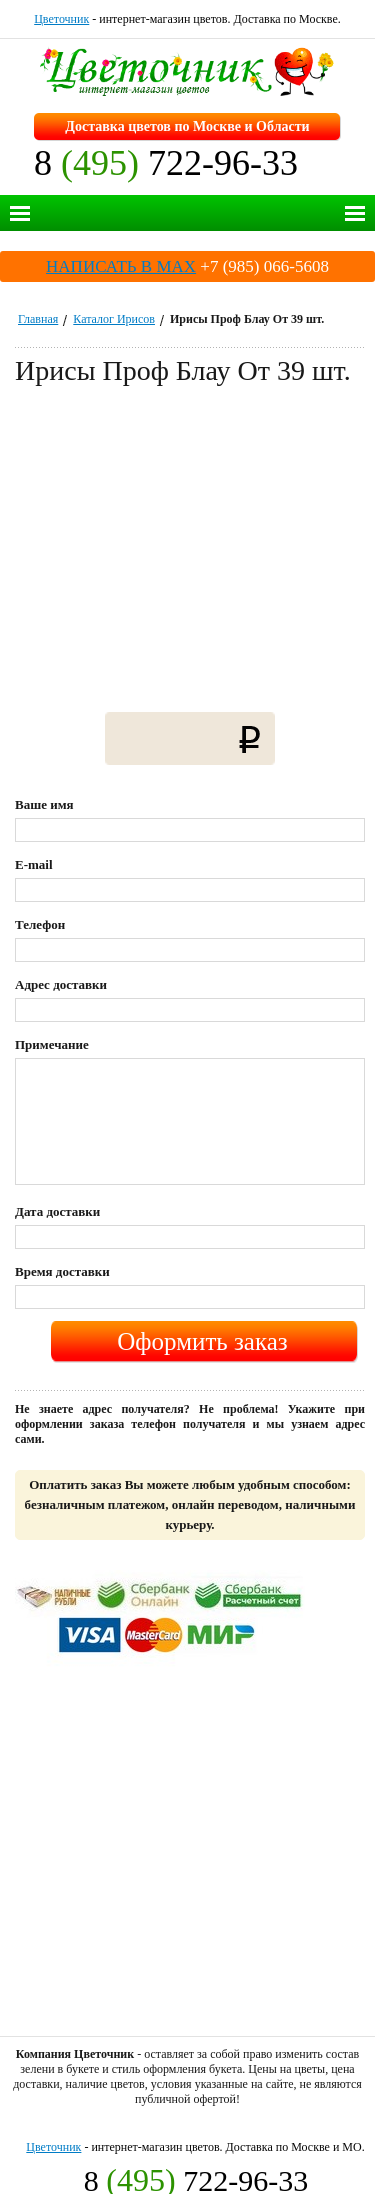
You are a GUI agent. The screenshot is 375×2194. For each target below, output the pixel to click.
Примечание (52, 1044)
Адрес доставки (61, 984)
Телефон (40, 924)
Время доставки (62, 1271)
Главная (38, 319)
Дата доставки (57, 1211)
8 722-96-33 (166, 163)
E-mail (34, 864)
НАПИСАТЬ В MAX (121, 266)
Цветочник (61, 19)
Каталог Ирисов (114, 319)
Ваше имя (44, 804)
